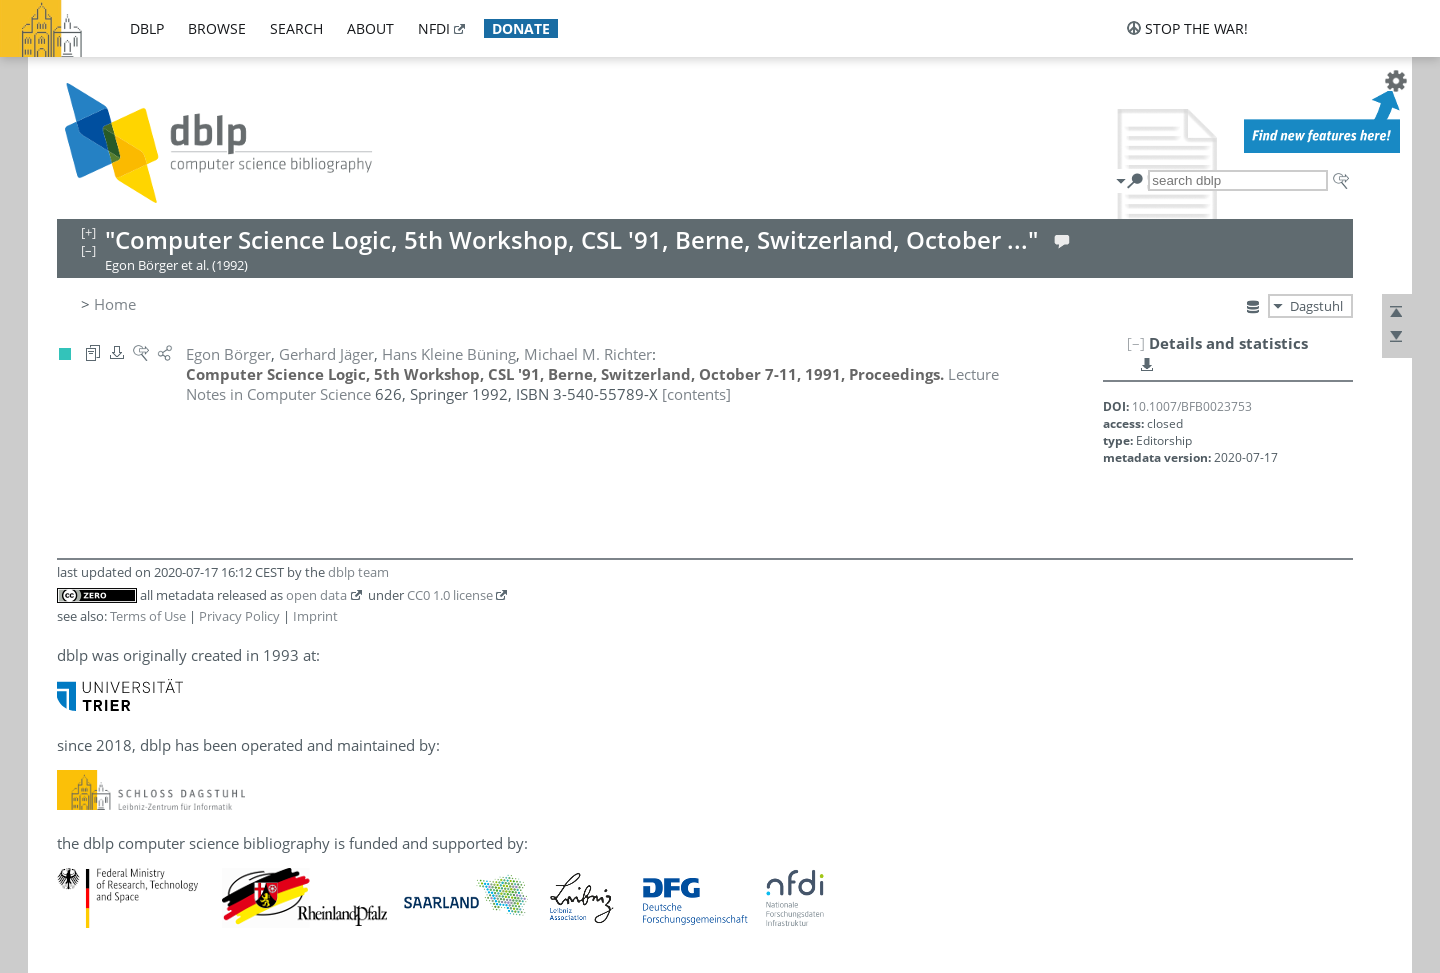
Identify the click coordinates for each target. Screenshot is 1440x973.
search (296, 28)
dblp (147, 28)
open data (316, 595)
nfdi (434, 28)
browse (217, 28)
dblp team (358, 572)
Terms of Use (148, 616)
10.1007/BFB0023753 (1192, 406)
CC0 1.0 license (450, 595)
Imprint (315, 616)
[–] (1136, 343)
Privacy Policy (239, 616)
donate (521, 28)
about (370, 28)
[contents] (696, 394)
